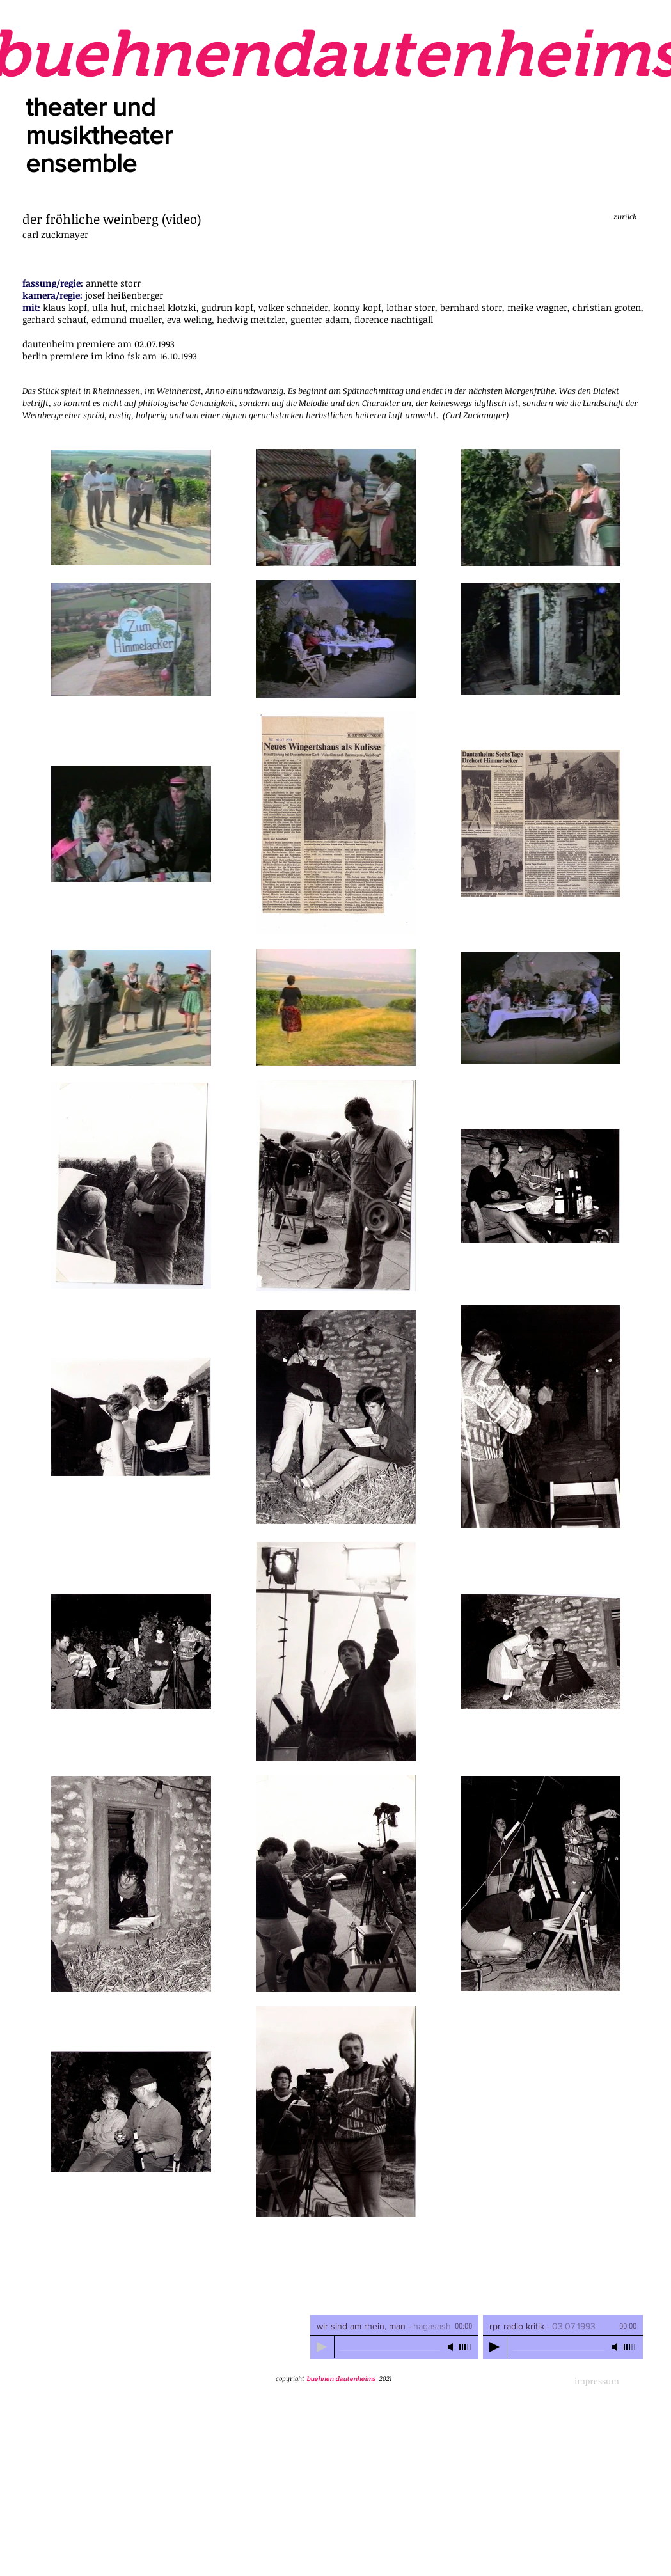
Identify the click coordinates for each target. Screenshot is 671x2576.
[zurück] (625, 216)
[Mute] (451, 2347)
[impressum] (597, 2381)
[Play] (322, 2347)
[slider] (465, 2347)
